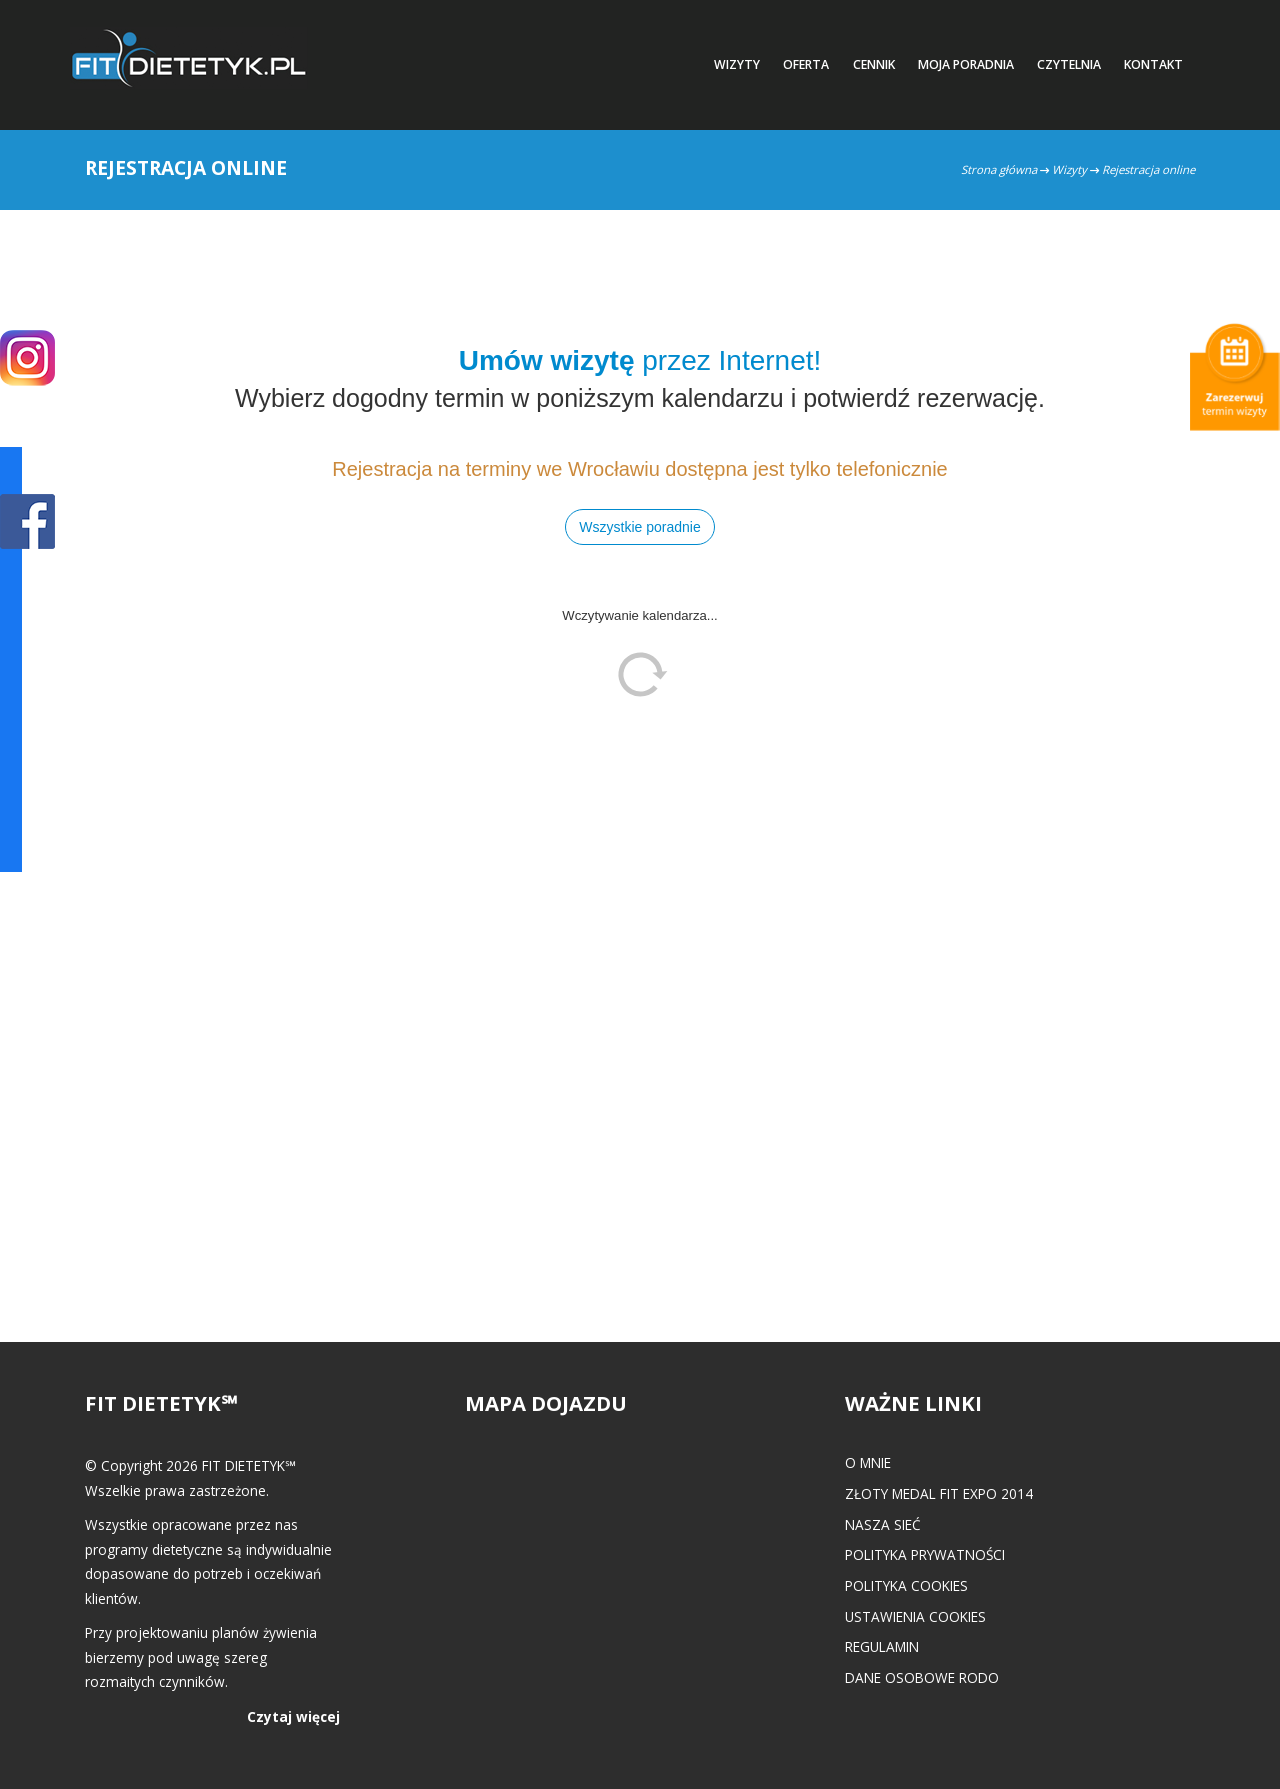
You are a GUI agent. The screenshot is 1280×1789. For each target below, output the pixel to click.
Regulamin (882, 1646)
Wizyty (1069, 169)
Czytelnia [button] (1069, 64)
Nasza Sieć (883, 1524)
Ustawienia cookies (915, 1616)
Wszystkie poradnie (639, 527)
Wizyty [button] (737, 64)
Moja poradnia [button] (966, 64)
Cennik (874, 64)
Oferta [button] (806, 64)
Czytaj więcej (293, 1716)
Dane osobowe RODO (922, 1677)
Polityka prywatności (925, 1554)
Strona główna (999, 169)
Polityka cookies (906, 1585)
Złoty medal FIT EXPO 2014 (939, 1493)
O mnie (868, 1462)
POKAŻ (27, 522)
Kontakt (1153, 64)
